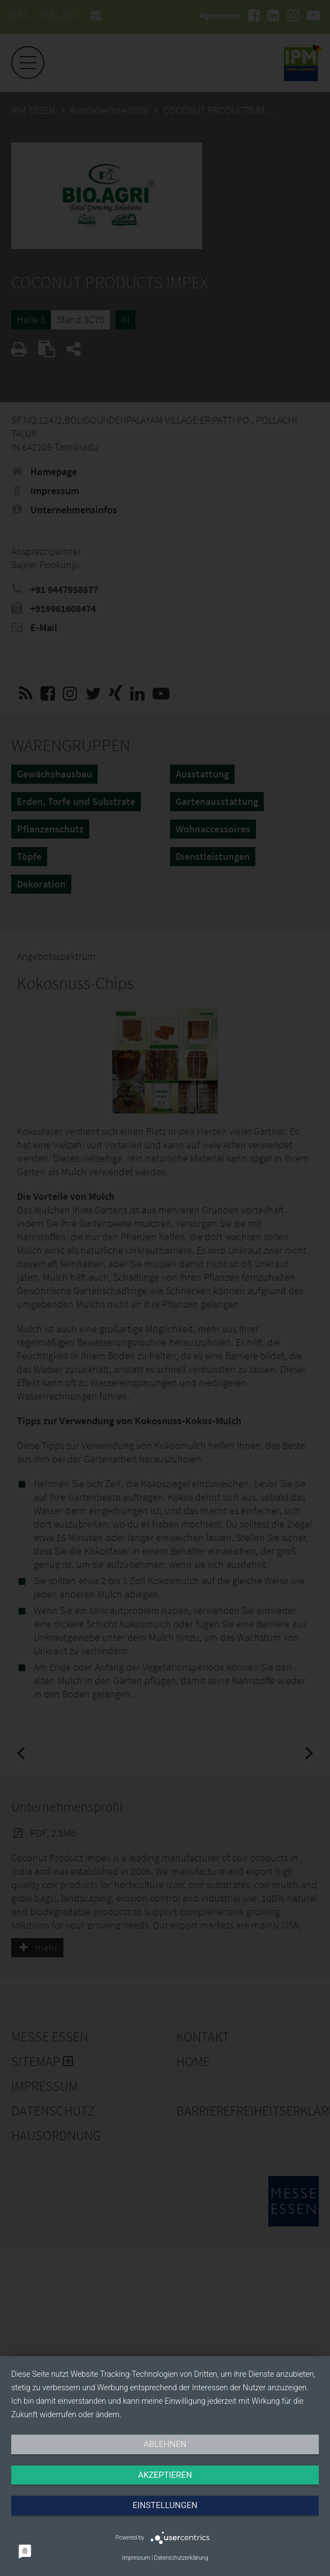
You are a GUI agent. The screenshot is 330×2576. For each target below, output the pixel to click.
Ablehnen (165, 2444)
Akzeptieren (165, 2475)
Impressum (136, 2558)
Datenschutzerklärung (181, 2558)
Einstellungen (164, 2505)
